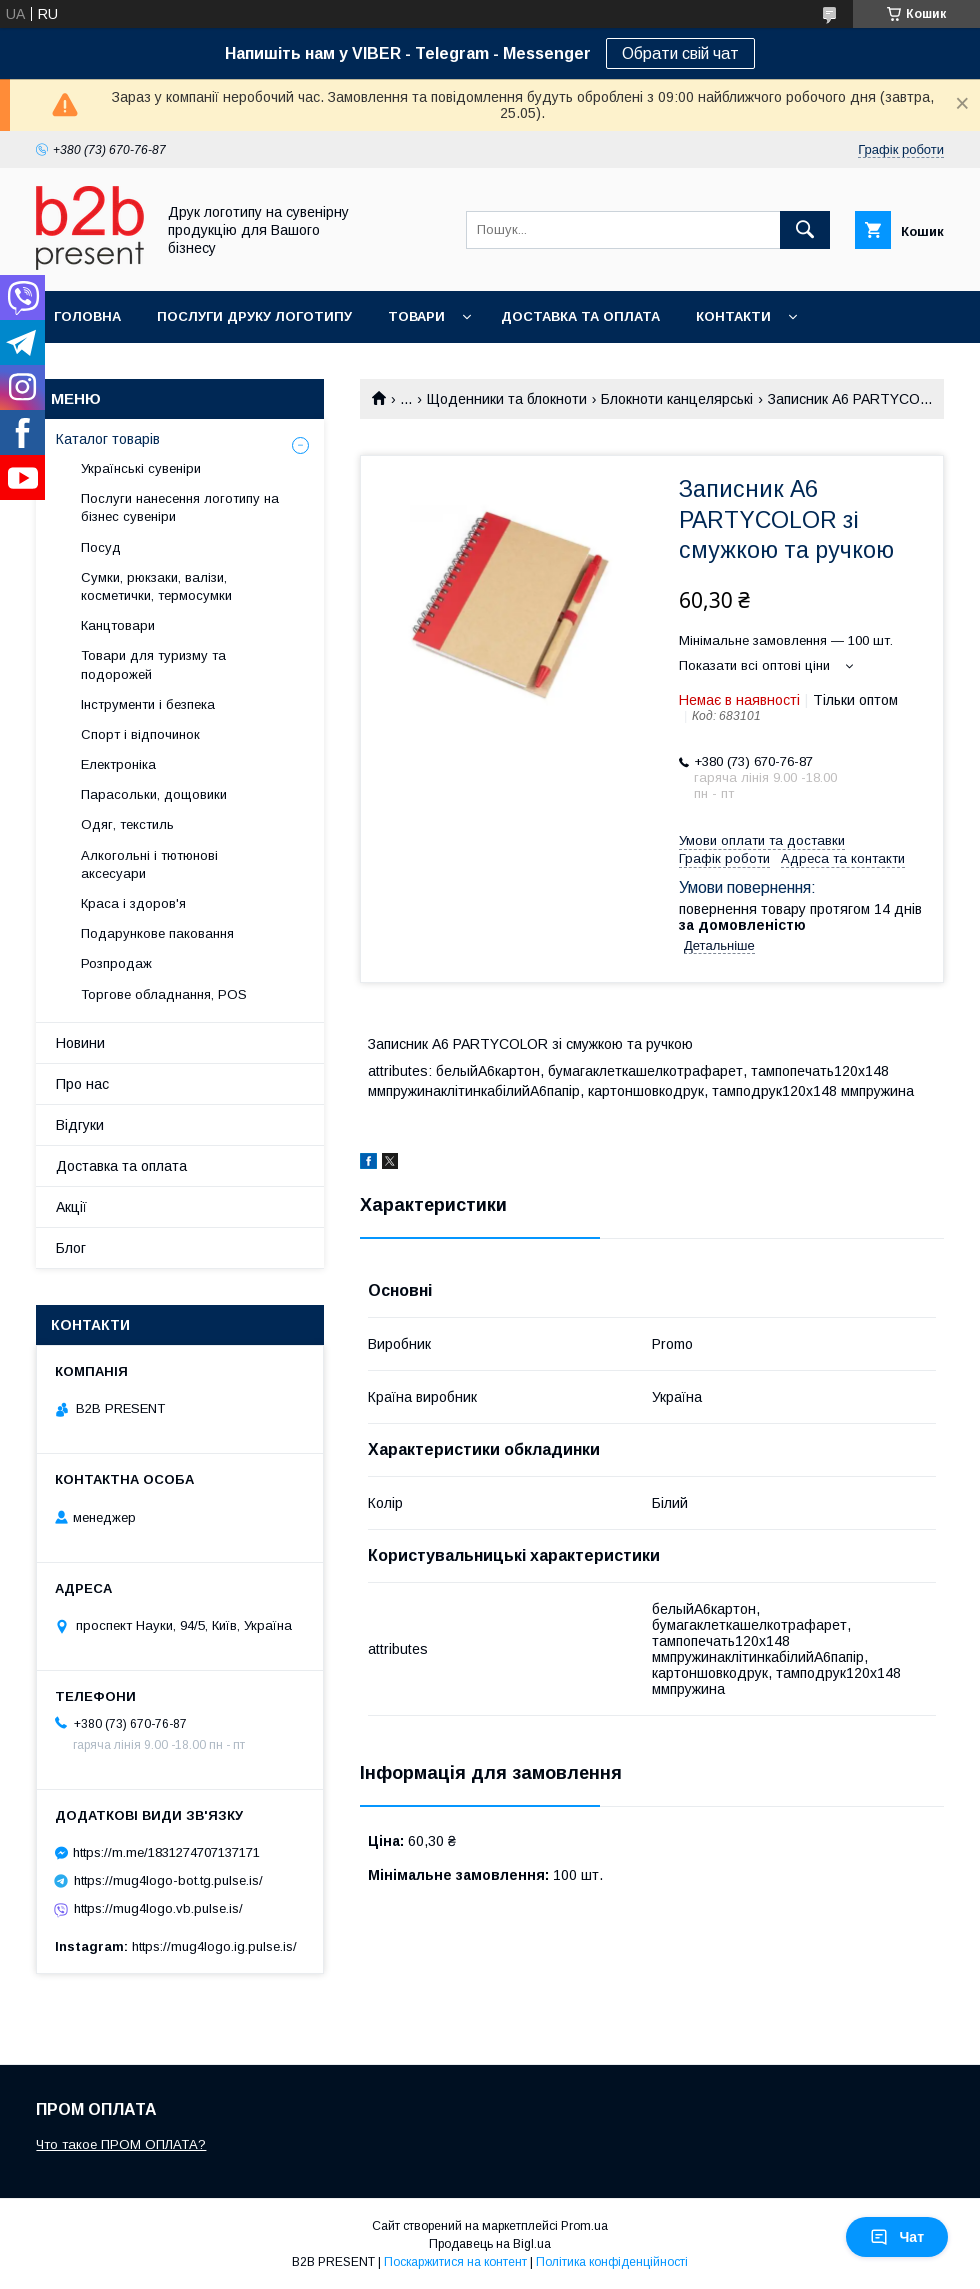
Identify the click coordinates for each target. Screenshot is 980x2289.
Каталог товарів (108, 439)
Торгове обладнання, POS (164, 994)
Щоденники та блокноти (507, 399)
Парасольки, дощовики (154, 794)
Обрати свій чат (680, 53)
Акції (71, 1207)
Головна (87, 316)
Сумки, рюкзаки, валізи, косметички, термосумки (156, 586)
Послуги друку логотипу (254, 316)
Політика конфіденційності (612, 2262)
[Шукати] (805, 230)
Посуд (101, 547)
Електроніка (118, 764)
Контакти (733, 316)
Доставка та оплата (580, 316)
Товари (416, 316)
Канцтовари (118, 625)
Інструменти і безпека (148, 704)
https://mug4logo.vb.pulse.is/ (158, 1908)
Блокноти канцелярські (677, 399)
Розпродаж (116, 963)
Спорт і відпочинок (140, 734)
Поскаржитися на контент (455, 2262)
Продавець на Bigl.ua (490, 2244)
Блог (71, 1248)
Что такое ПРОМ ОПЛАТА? (121, 2144)
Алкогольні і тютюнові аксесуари (149, 864)
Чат (897, 2237)
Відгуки (80, 1125)
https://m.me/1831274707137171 (166, 1852)
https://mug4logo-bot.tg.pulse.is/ (168, 1880)
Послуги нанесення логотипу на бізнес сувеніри (180, 507)
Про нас (82, 1084)
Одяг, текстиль (127, 824)
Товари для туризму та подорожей (153, 664)
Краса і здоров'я (133, 903)
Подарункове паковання (157, 933)
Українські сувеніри (141, 468)
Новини (80, 1043)
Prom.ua (584, 2226)
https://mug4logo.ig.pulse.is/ (214, 1946)
